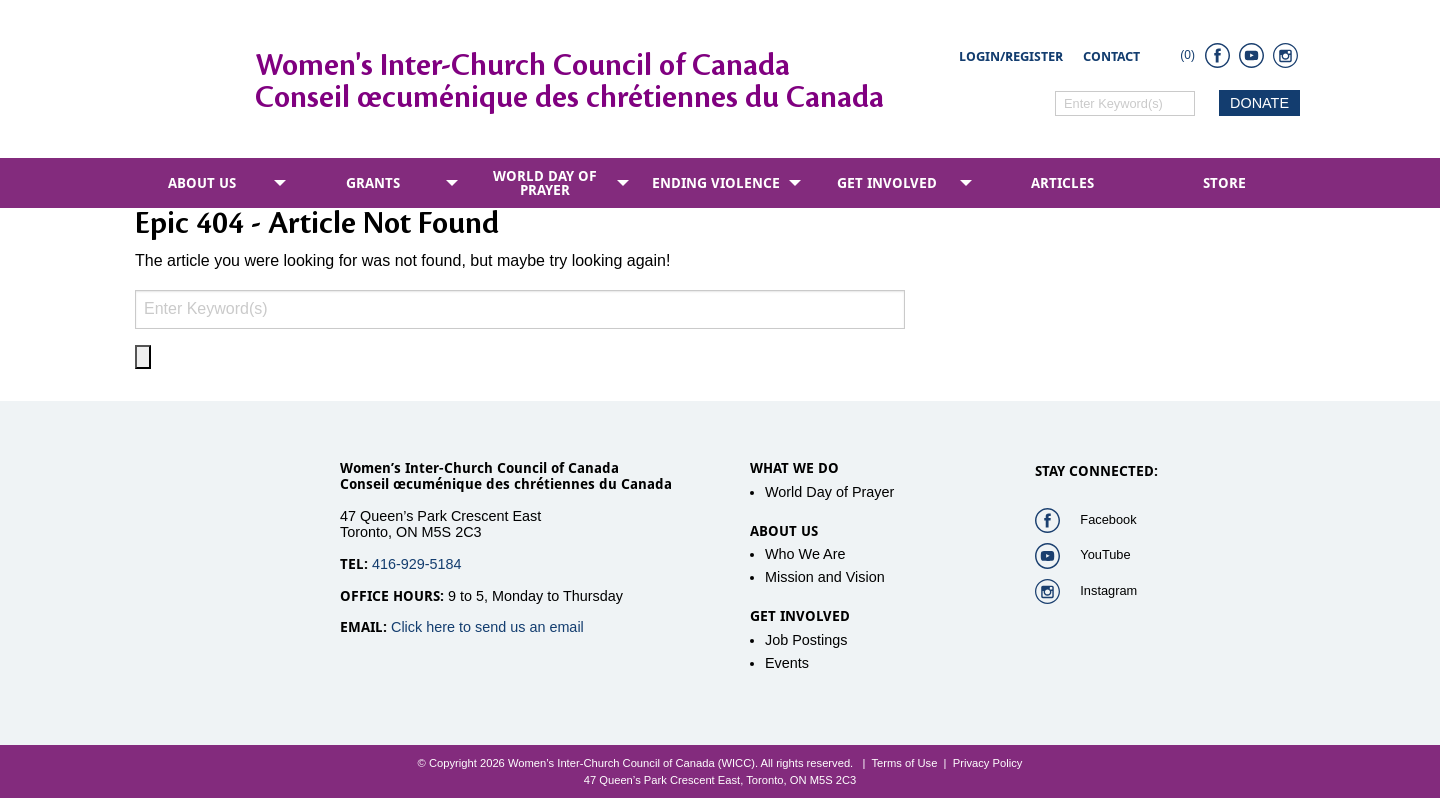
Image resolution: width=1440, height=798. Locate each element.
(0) (1187, 55)
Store (1224, 183)
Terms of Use (904, 763)
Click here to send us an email (487, 627)
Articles (1062, 183)
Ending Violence (716, 183)
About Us (202, 183)
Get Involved (887, 183)
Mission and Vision (825, 577)
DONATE (1259, 103)
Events (787, 663)
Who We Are (805, 554)
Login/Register (1011, 56)
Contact (1111, 56)
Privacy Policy (988, 763)
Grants (373, 183)
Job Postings (806, 640)
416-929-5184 (417, 564)
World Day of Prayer (545, 183)
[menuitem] (205, 183)
